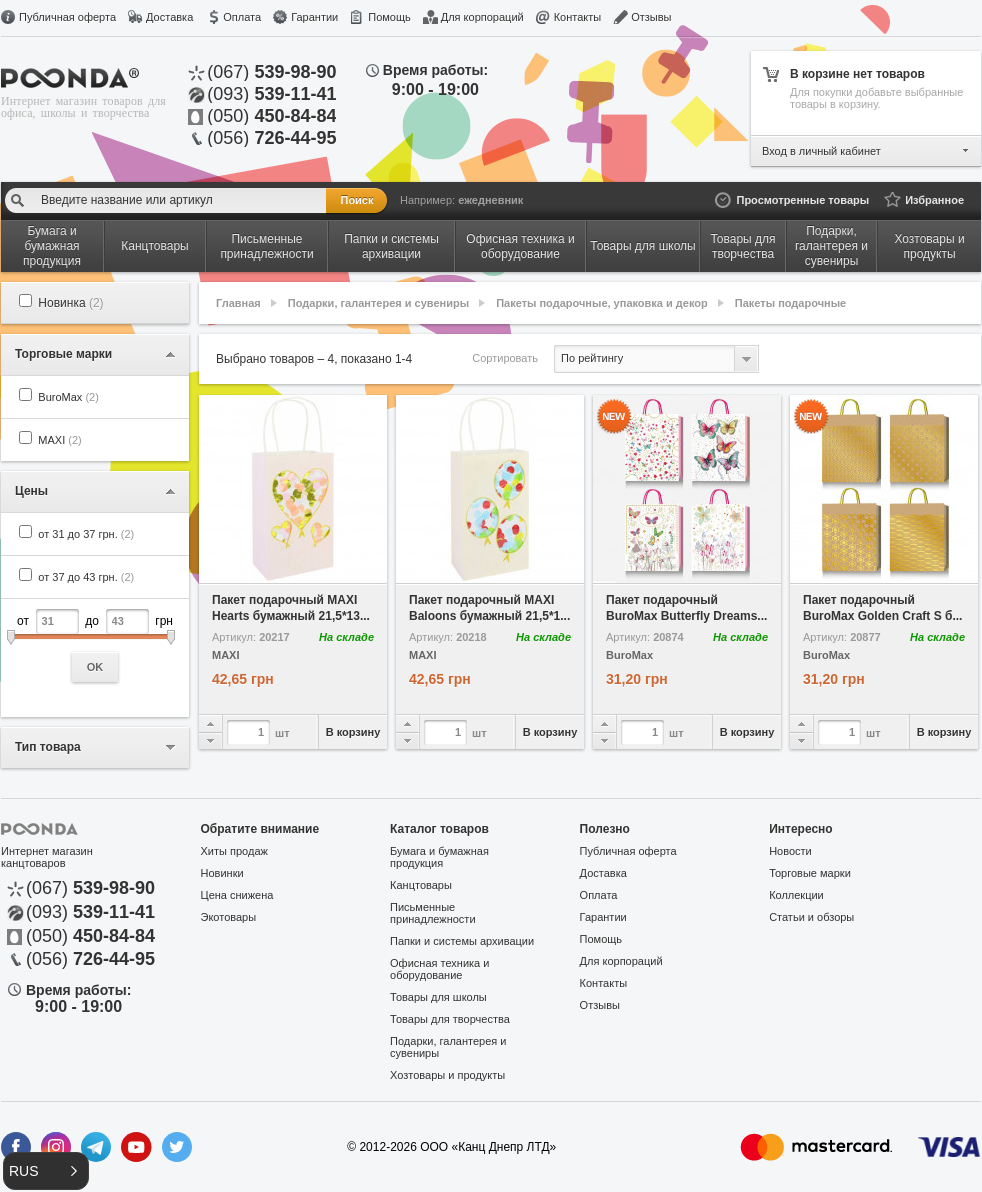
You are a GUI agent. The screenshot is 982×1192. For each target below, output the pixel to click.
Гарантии (314, 17)
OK (95, 667)
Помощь (389, 17)
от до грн (95, 645)
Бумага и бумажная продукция (439, 857)
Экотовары (229, 917)
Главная (238, 303)
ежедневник (490, 200)
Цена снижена (237, 895)
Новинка (70, 303)
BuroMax (68, 397)
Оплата (242, 17)
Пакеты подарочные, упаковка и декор (602, 303)
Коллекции (796, 895)
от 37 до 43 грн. (86, 577)
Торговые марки (810, 873)
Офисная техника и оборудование (439, 969)
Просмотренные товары (802, 200)
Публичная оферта (67, 17)
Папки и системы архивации (462, 941)
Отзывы (651, 17)
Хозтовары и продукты (447, 1075)
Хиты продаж (234, 851)
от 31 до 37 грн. (86, 534)
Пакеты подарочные (790, 303)
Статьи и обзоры (811, 917)
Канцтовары (421, 885)
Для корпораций (482, 17)
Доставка (169, 17)
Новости (790, 851)
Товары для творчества (450, 1019)
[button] (46, 1171)
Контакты (578, 17)
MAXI (59, 440)
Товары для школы (438, 997)
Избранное (934, 200)
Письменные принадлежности (432, 913)
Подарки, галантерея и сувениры (378, 303)
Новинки (222, 873)
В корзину (353, 732)
